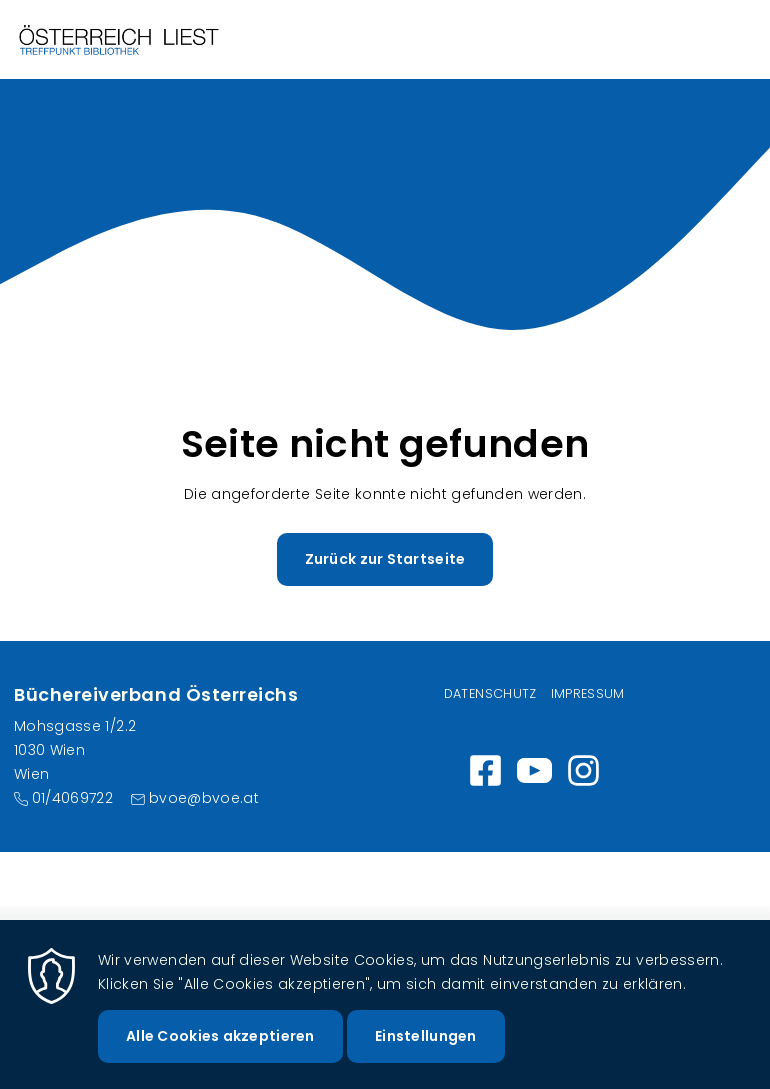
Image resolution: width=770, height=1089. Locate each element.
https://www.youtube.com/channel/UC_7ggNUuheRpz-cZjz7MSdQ (534, 770)
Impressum (588, 693)
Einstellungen (426, 1048)
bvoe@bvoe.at (204, 798)
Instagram (583, 770)
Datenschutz (490, 693)
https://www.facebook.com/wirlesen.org (485, 770)
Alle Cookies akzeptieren (220, 1048)
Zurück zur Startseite (385, 559)
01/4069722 (73, 798)
